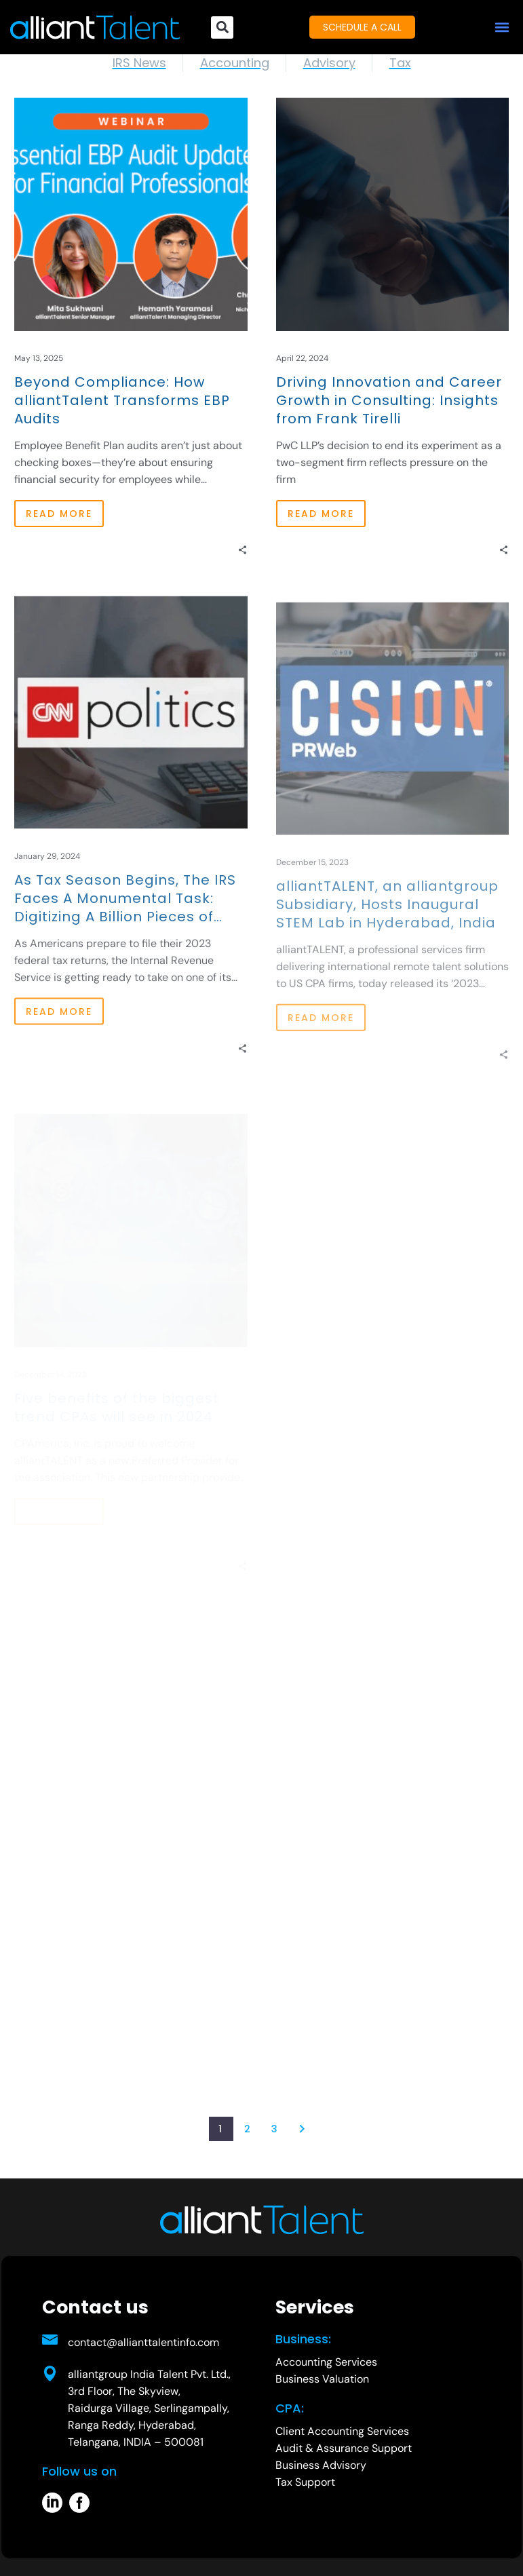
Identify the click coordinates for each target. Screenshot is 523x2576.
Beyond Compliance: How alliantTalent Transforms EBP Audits (122, 400)
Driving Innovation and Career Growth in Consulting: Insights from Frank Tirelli (389, 400)
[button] (501, 27)
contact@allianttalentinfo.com (143, 2342)
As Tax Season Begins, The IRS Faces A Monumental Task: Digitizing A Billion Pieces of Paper (125, 921)
